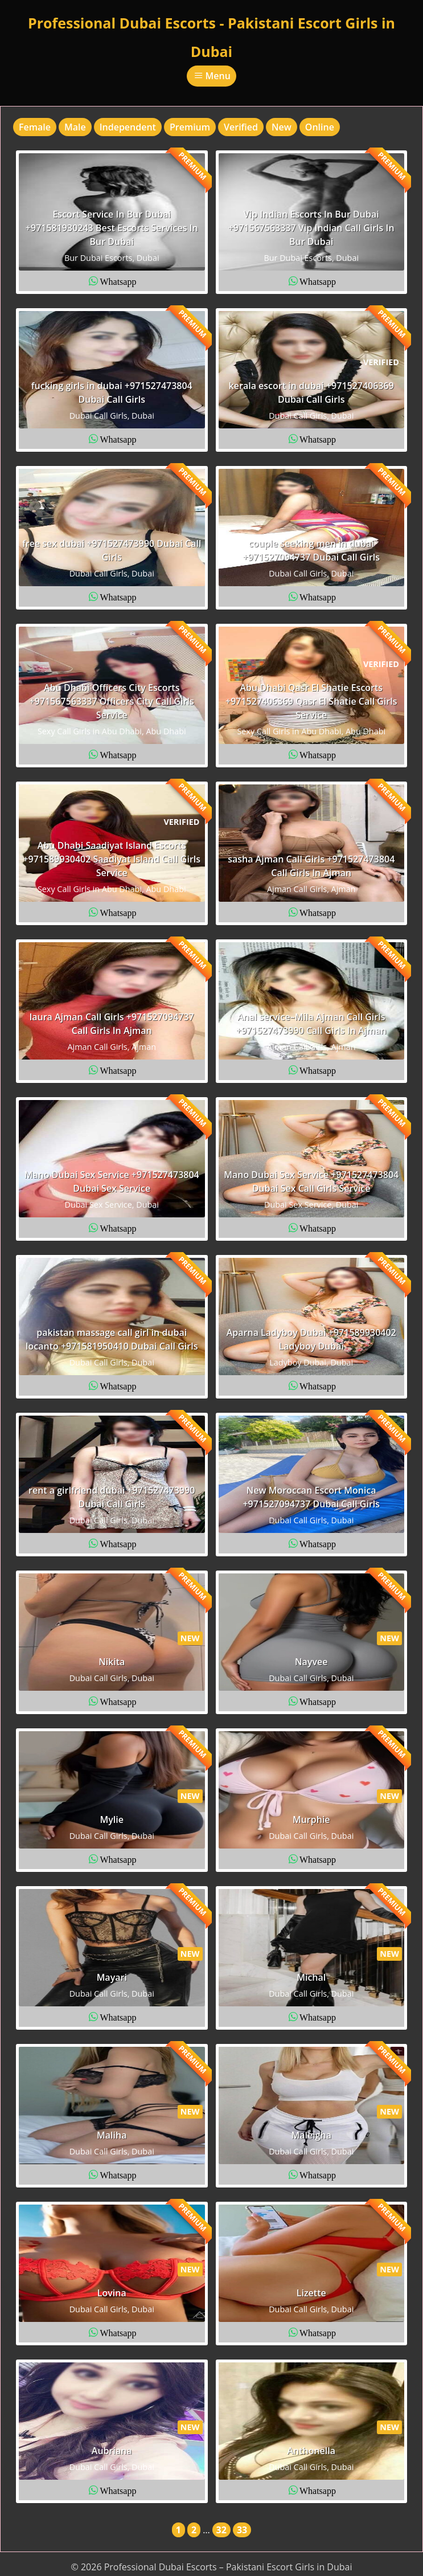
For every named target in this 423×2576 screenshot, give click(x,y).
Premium (190, 127)
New (281, 127)
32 (221, 2530)
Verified (241, 127)
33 (242, 2530)
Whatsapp (118, 280)
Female (35, 127)
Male (75, 127)
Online (319, 127)
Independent (128, 127)
